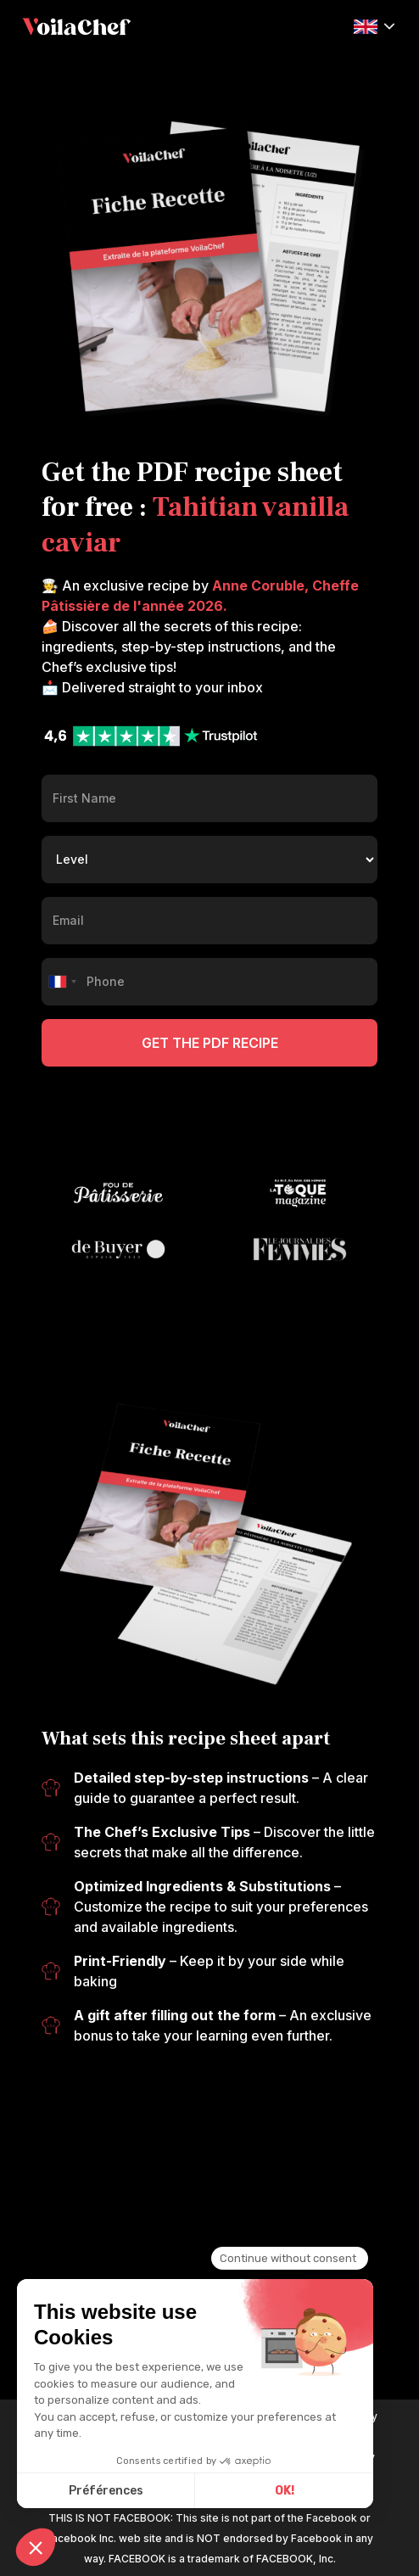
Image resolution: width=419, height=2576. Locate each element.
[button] (374, 25)
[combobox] (61, 982)
